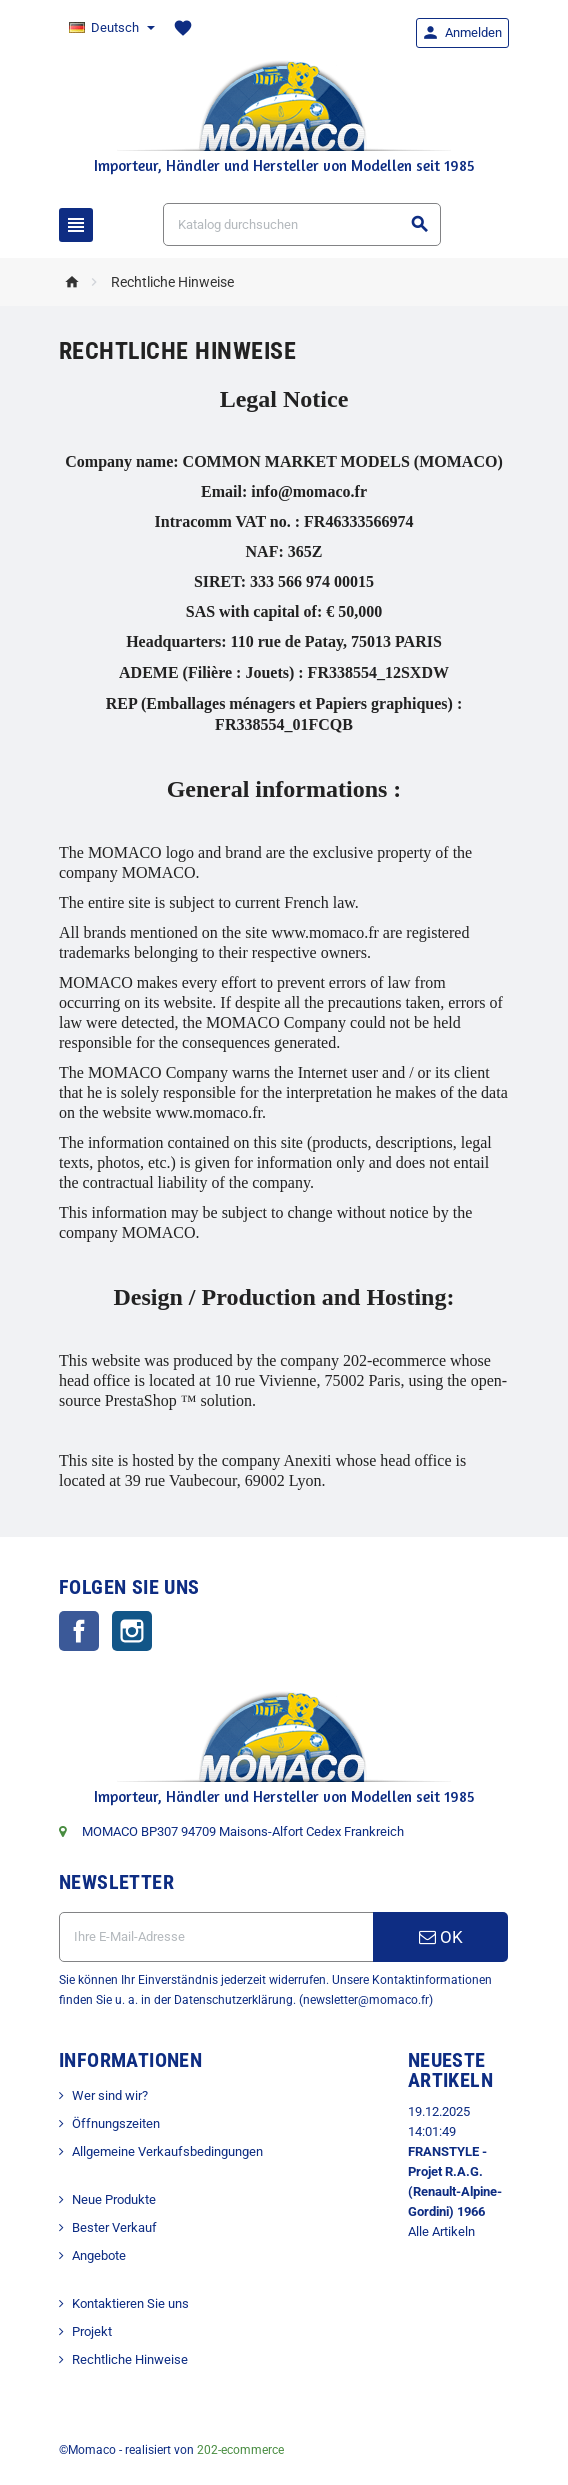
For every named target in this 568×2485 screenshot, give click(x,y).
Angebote (99, 2255)
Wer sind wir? (110, 2095)
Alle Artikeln (441, 2231)
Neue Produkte (114, 2199)
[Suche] (302, 224)
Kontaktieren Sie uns (130, 2303)
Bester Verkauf (114, 2227)
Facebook (79, 1631)
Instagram (132, 1631)
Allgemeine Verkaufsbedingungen (167, 2151)
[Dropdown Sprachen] (111, 28)
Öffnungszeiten (116, 2123)
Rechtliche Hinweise (130, 2359)
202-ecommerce (240, 2450)
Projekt (92, 2331)
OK (441, 1937)
